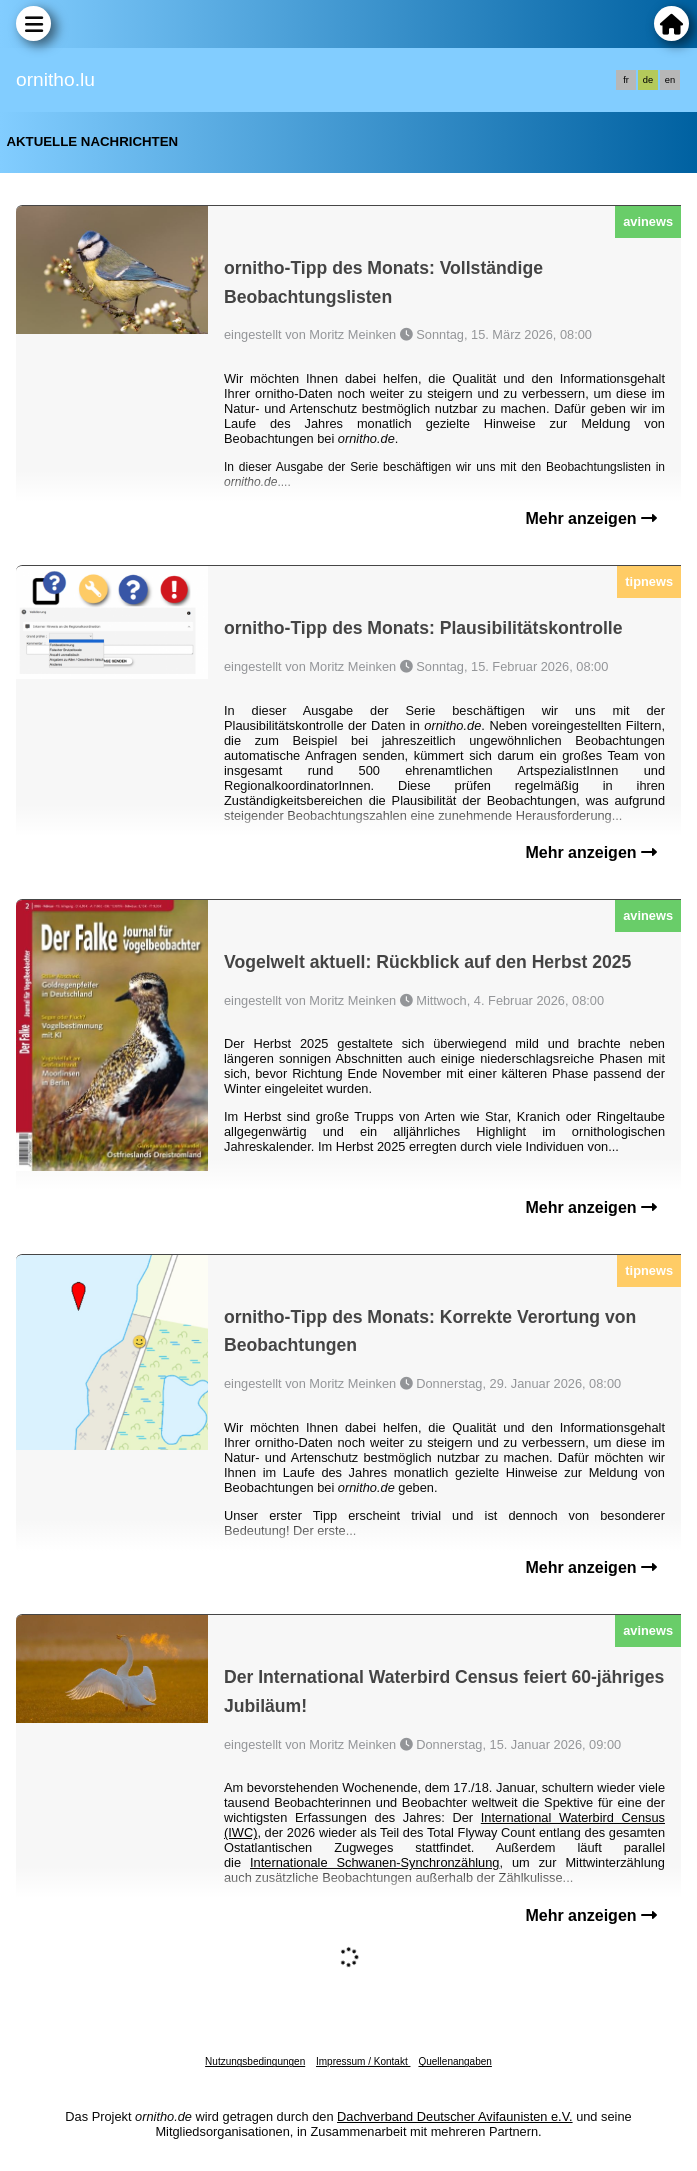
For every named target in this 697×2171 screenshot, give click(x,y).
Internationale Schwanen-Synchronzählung (374, 1862)
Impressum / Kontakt (363, 2061)
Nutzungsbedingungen (255, 2061)
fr (626, 80)
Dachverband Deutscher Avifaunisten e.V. (454, 2116)
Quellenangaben (454, 2061)
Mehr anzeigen (591, 518)
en (670, 80)
